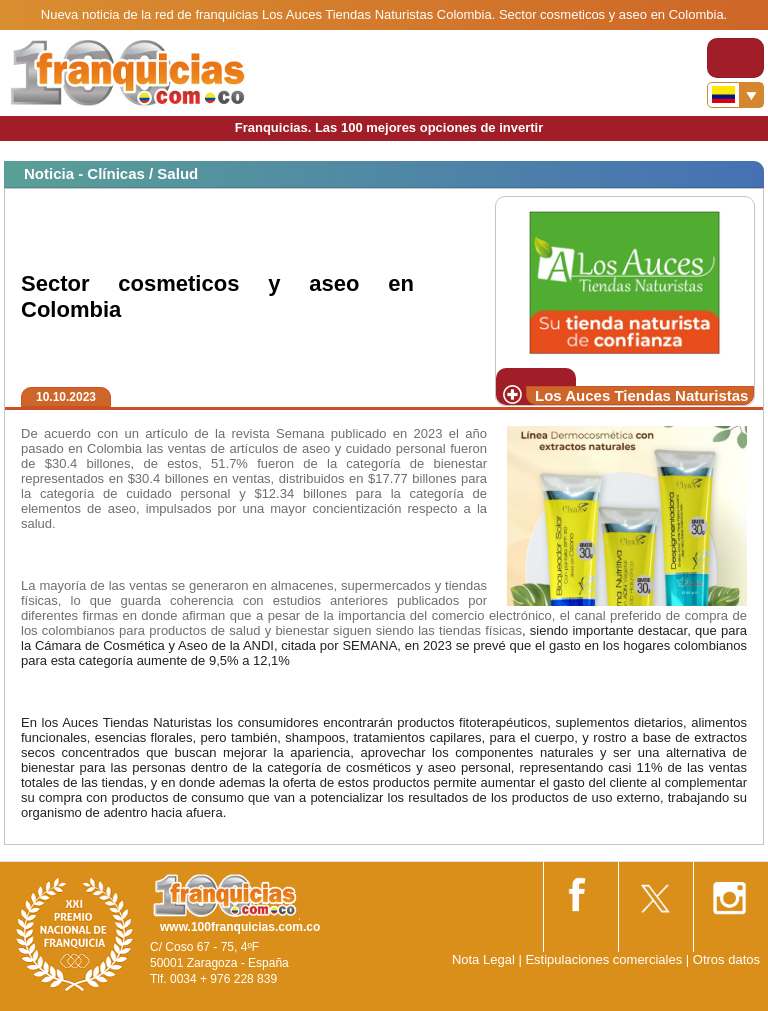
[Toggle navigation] (735, 58)
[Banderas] (735, 95)
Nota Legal (483, 959)
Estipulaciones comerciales (605, 959)
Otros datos (726, 959)
